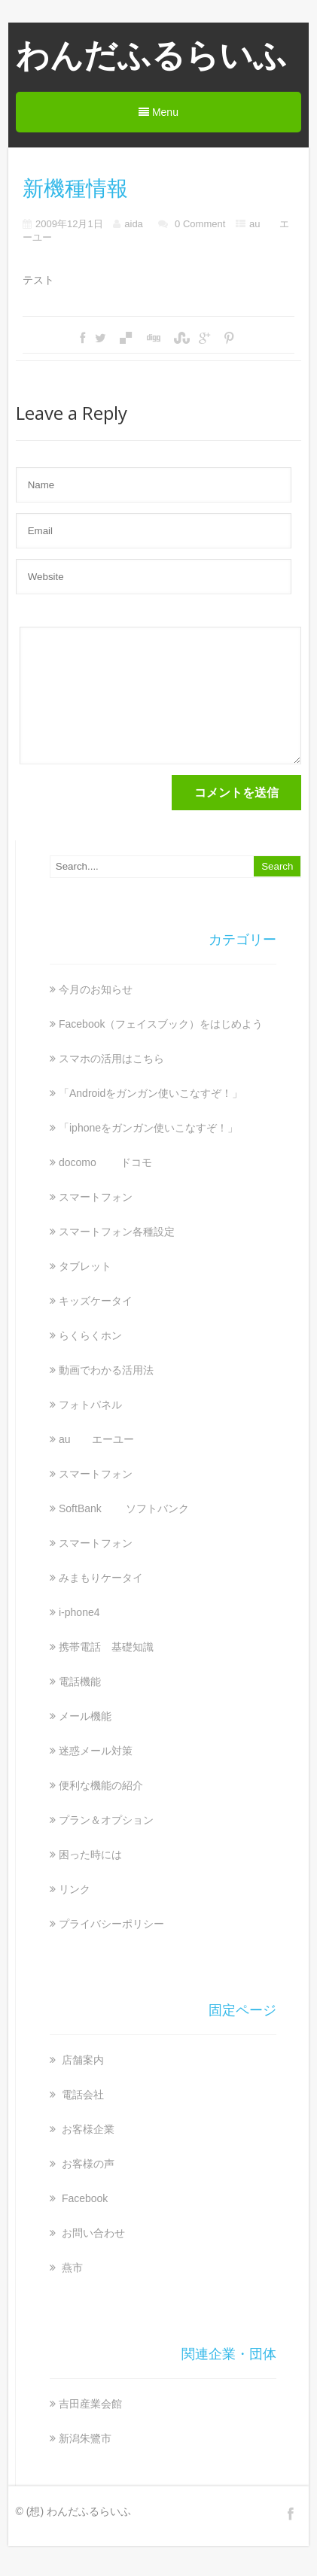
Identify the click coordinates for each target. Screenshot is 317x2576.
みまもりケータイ (101, 1578)
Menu (158, 112)
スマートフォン (96, 1197)
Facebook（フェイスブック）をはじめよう (161, 1024)
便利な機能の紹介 (101, 1785)
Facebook (83, 2198)
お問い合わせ (92, 2233)
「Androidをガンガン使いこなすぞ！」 (150, 1093)
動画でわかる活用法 (106, 1370)
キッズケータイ (96, 1301)
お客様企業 (86, 2129)
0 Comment (200, 223)
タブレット (85, 1266)
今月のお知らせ (96, 989)
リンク (74, 1889)
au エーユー (96, 1439)
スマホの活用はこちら (111, 1059)
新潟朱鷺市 (85, 2438)
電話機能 (80, 1681)
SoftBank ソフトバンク (124, 1508)
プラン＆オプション (106, 1820)
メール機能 (85, 1716)
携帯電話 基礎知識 (106, 1647)
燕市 (71, 2268)
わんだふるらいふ (151, 55)
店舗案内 (81, 2060)
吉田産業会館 (90, 2404)
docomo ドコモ (105, 1162)
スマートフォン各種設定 (117, 1232)
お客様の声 (86, 2164)
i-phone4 (79, 1612)
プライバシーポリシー (111, 1924)
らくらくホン (90, 1335)
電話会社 (81, 2094)
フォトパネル (90, 1405)
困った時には (90, 1854)
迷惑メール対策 (96, 1751)
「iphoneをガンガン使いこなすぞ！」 (148, 1128)
